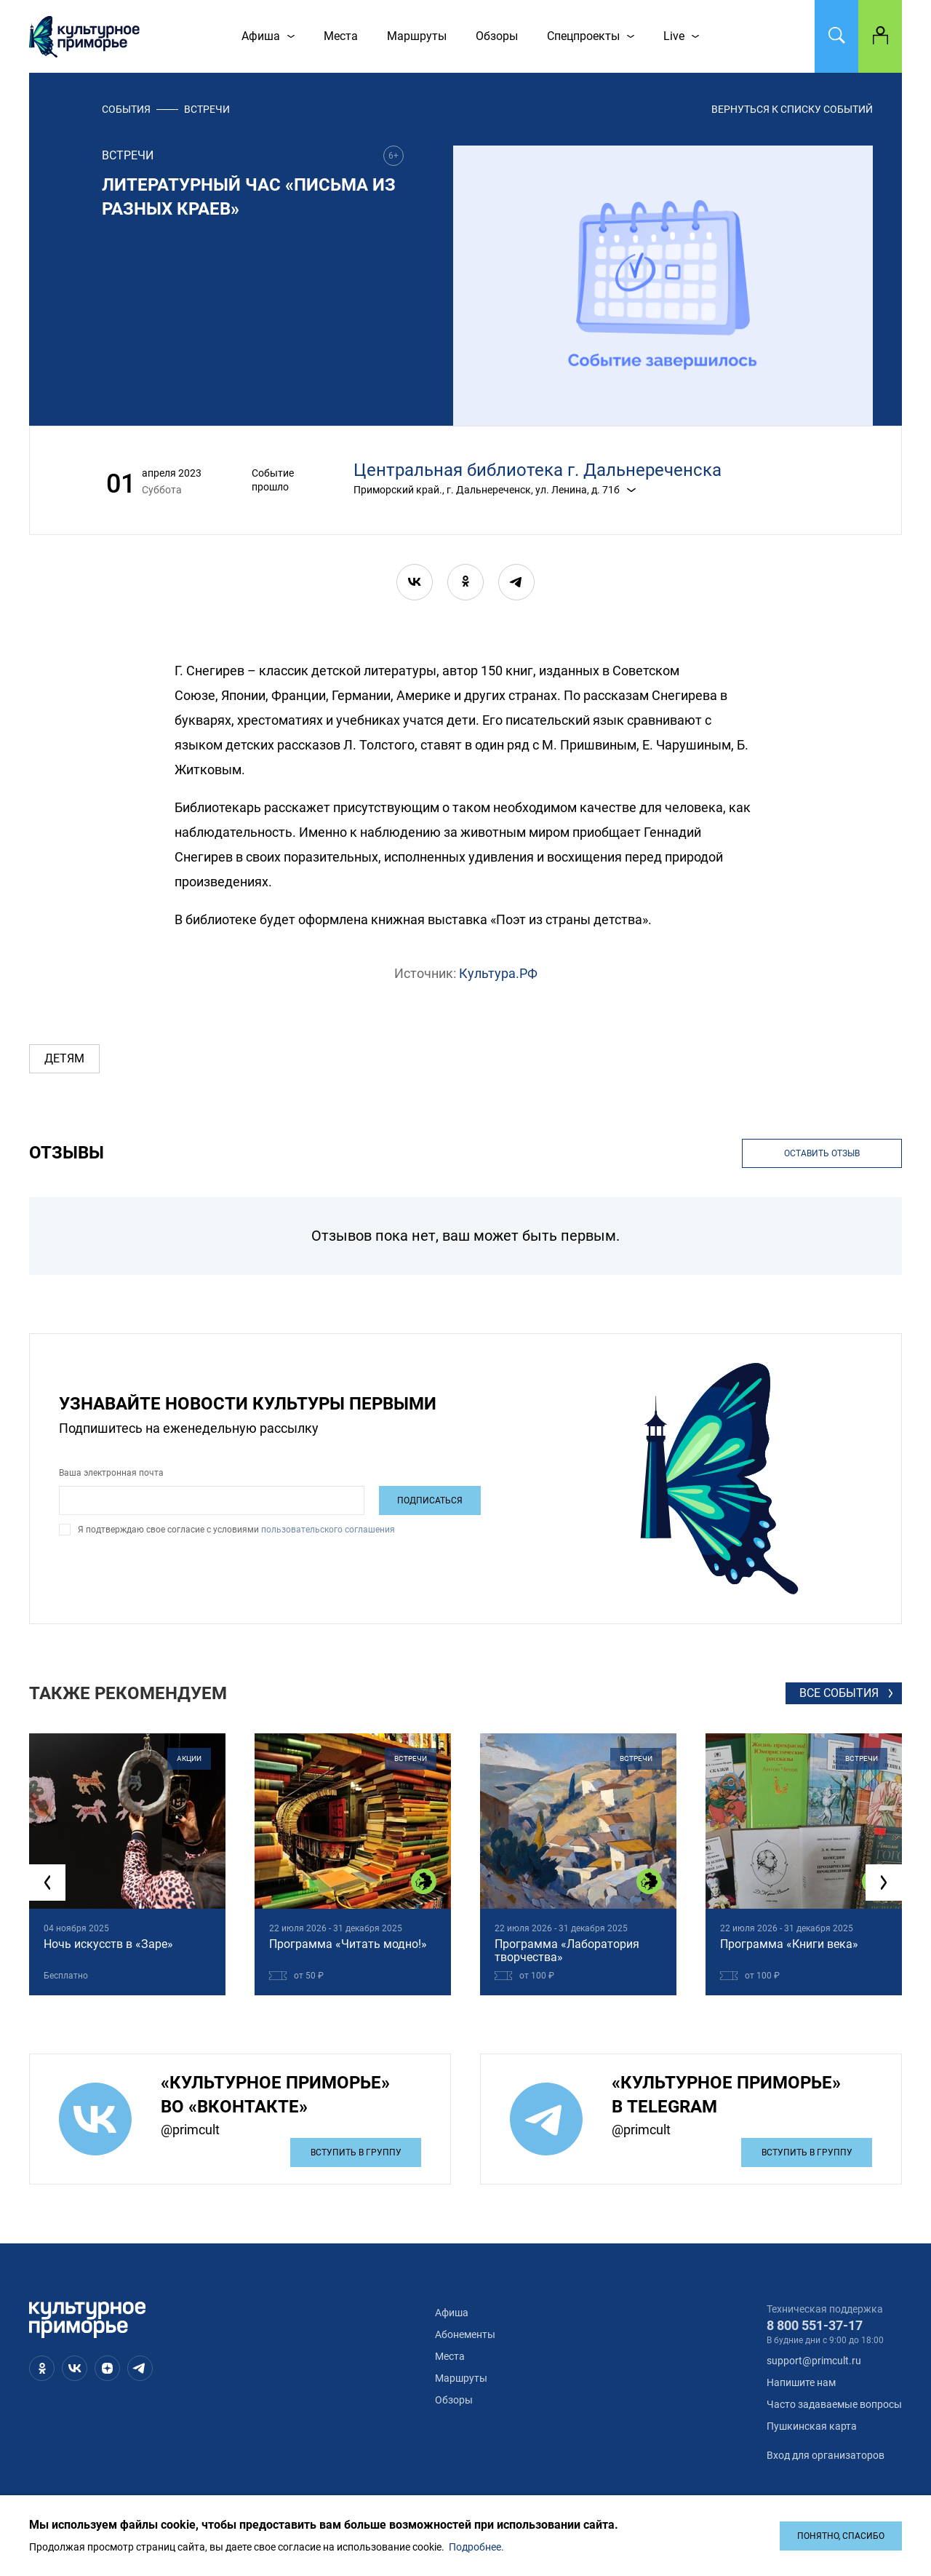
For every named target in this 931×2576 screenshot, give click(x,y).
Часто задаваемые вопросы (834, 2404)
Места (450, 2356)
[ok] (465, 582)
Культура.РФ (498, 973)
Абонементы (465, 2334)
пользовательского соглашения (327, 1529)
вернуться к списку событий (792, 109)
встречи (207, 109)
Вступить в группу (356, 2152)
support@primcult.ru (814, 2360)
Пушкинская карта (812, 2426)
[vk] (414, 582)
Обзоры (454, 2400)
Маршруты (461, 2378)
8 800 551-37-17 (815, 2325)
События (126, 109)
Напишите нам (801, 2382)
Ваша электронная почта (111, 1473)
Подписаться (430, 1500)
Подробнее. (476, 2547)
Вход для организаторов (825, 2455)
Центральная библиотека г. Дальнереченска (537, 470)
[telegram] (516, 582)
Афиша (451, 2312)
